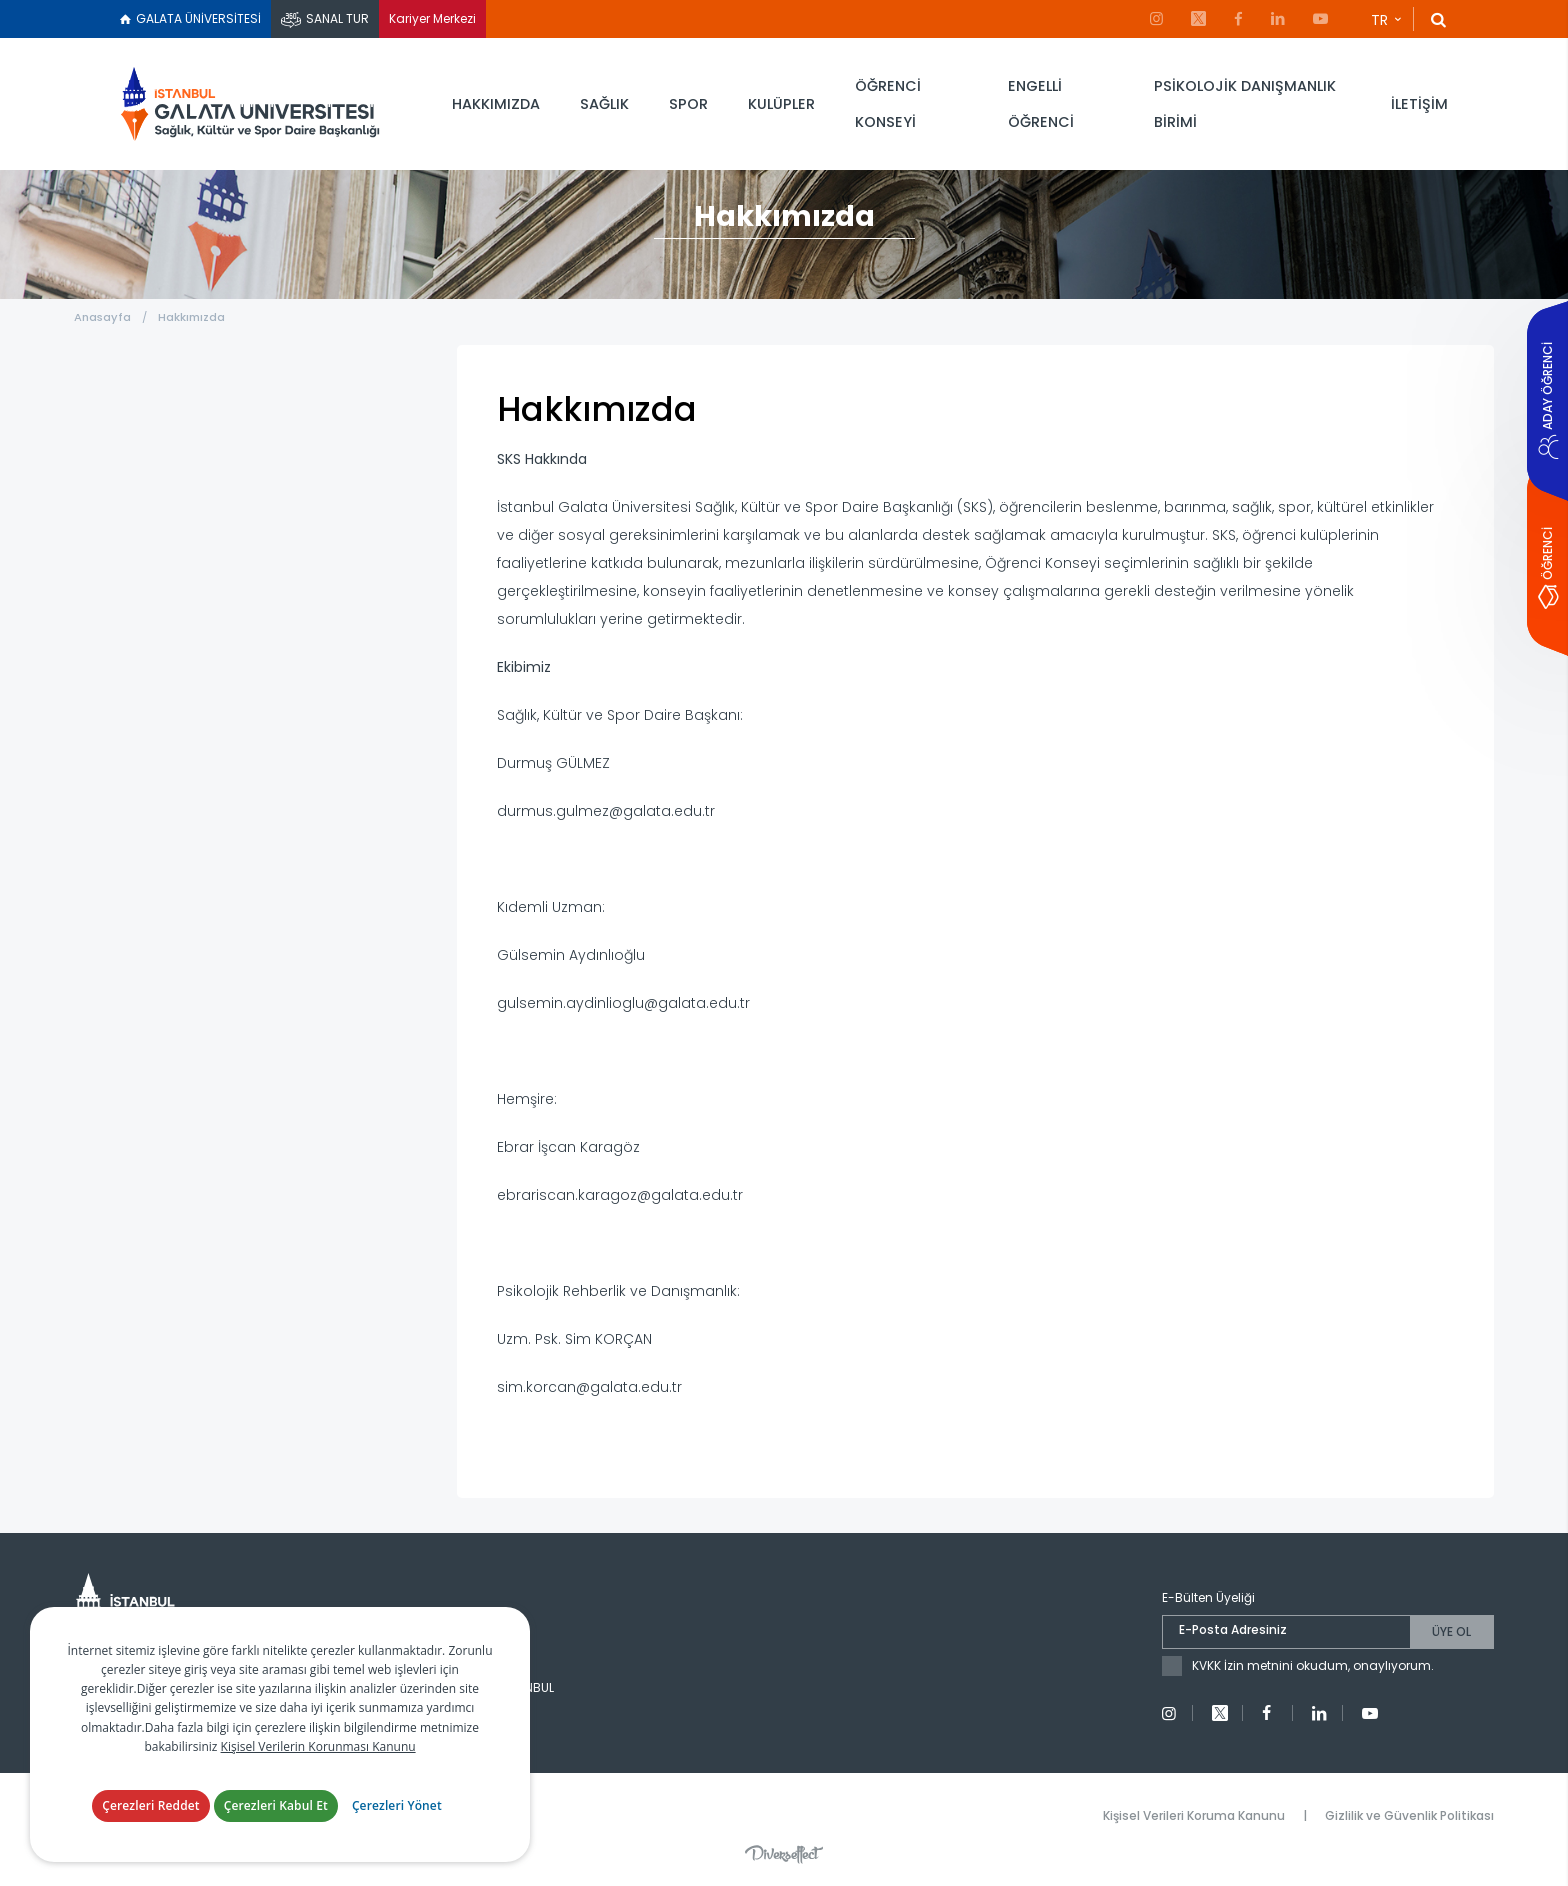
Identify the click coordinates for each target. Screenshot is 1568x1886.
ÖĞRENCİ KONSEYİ (888, 104)
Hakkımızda (191, 317)
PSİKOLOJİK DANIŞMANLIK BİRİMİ (1245, 104)
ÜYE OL (1451, 1631)
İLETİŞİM (1419, 104)
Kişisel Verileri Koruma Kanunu (1194, 1815)
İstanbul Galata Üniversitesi (250, 104)
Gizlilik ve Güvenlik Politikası (1409, 1815)
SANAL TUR (337, 18)
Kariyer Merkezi (432, 18)
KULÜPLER (781, 104)
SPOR (688, 104)
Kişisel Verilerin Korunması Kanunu (318, 1747)
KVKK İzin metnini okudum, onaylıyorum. (1313, 1665)
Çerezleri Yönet (397, 1806)
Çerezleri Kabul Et (276, 1806)
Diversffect (784, 1854)
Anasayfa (102, 317)
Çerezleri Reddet (151, 1806)
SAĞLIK (604, 104)
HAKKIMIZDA (496, 104)
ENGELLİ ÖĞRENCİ (1041, 104)
